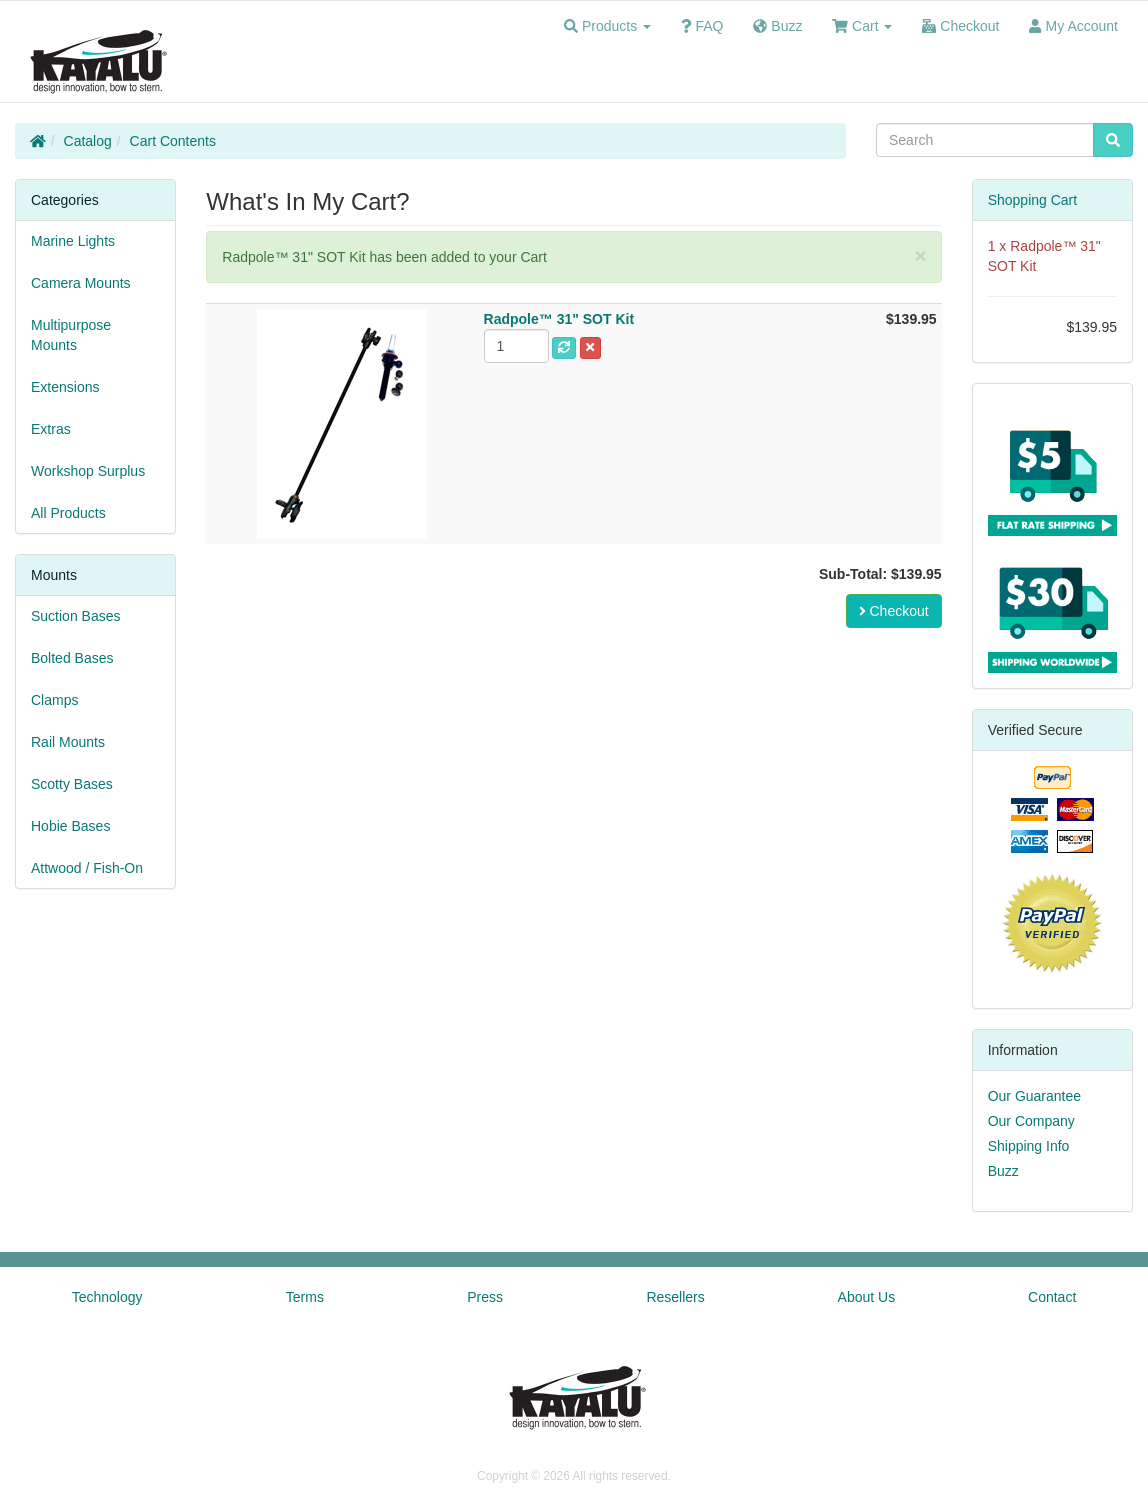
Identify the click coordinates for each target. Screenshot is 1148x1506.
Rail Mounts (68, 742)
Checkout (894, 611)
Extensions (65, 387)
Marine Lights (73, 241)
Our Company (1031, 1121)
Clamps (54, 700)
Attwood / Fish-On (87, 868)
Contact (1052, 1297)
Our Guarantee (1034, 1096)
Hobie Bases (70, 826)
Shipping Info (1029, 1146)
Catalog (88, 141)
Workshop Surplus (88, 471)
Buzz (1003, 1171)
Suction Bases (76, 616)
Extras (51, 429)
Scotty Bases (72, 784)
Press (485, 1297)
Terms (305, 1297)
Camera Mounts (81, 283)
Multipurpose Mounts (71, 335)
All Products (68, 513)
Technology (107, 1297)
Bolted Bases (72, 658)
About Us (867, 1297)
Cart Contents (173, 141)
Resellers (675, 1297)
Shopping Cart (1033, 200)
